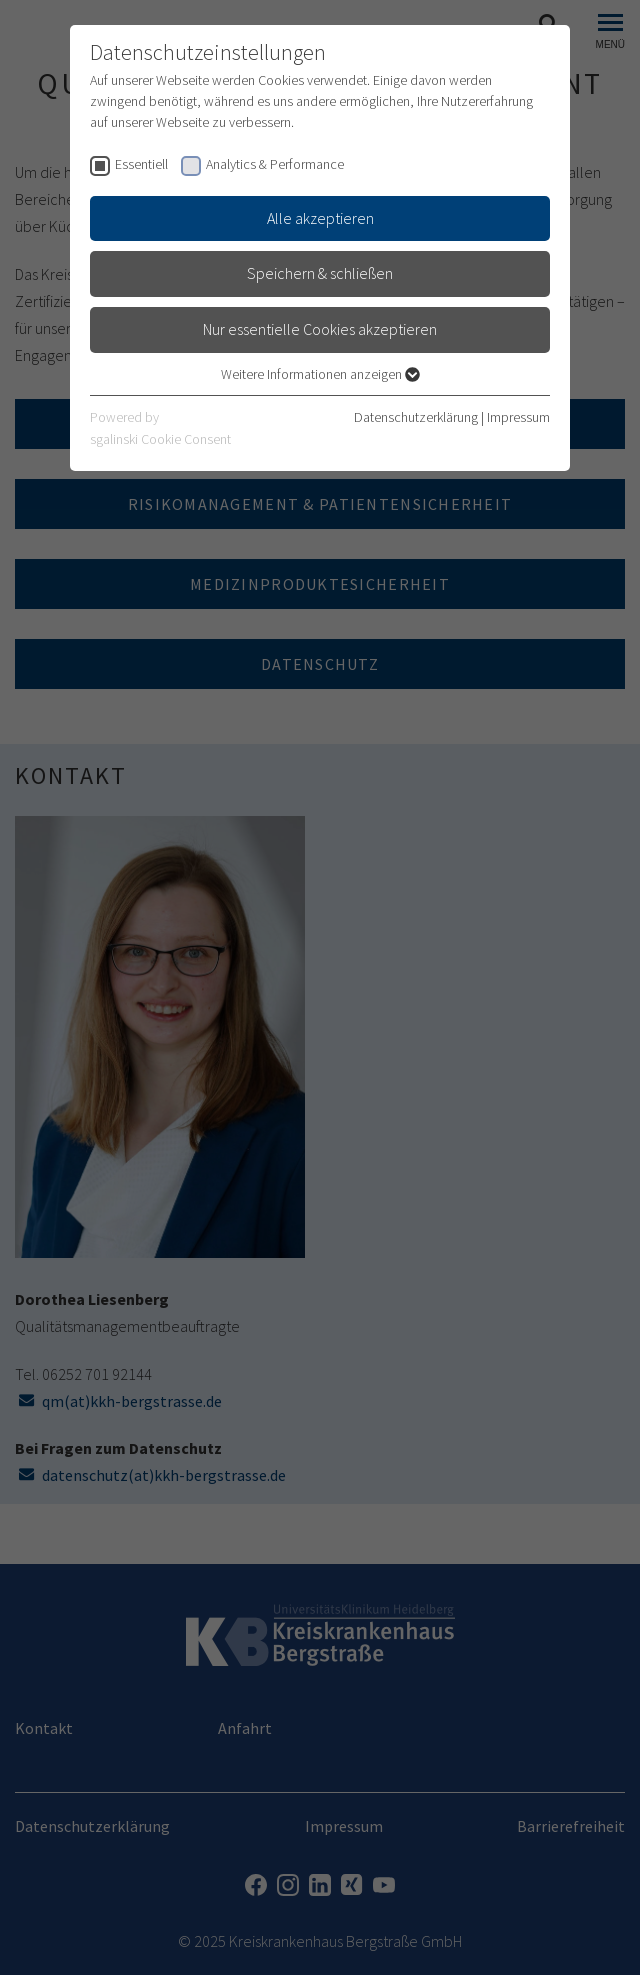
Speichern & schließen (320, 273)
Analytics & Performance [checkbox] (275, 164)
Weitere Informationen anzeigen (320, 374)
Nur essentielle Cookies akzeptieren (320, 329)
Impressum (518, 417)
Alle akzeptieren (320, 218)
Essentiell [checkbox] (141, 164)
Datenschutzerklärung (416, 417)
